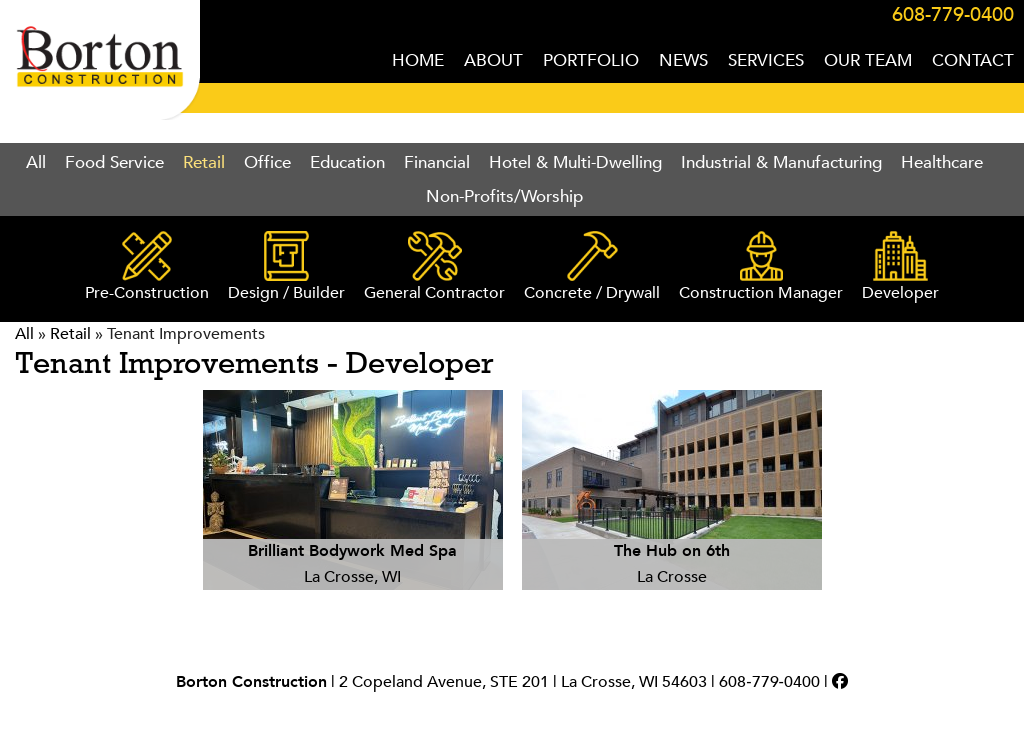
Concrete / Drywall (592, 267)
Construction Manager (761, 267)
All (36, 162)
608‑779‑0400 (769, 682)
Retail (204, 162)
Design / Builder (286, 267)
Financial (437, 162)
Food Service (114, 162)
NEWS (683, 60)
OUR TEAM (868, 60)
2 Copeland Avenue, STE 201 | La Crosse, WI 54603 (523, 682)
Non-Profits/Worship (504, 196)
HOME (418, 60)
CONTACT (973, 60)
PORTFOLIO (591, 60)
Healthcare (942, 162)
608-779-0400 (953, 14)
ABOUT (493, 60)
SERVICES (766, 60)
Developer (900, 267)
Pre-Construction (147, 267)
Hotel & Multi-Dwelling (575, 162)
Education (347, 162)
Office (267, 162)
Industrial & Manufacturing (781, 162)
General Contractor (434, 267)
